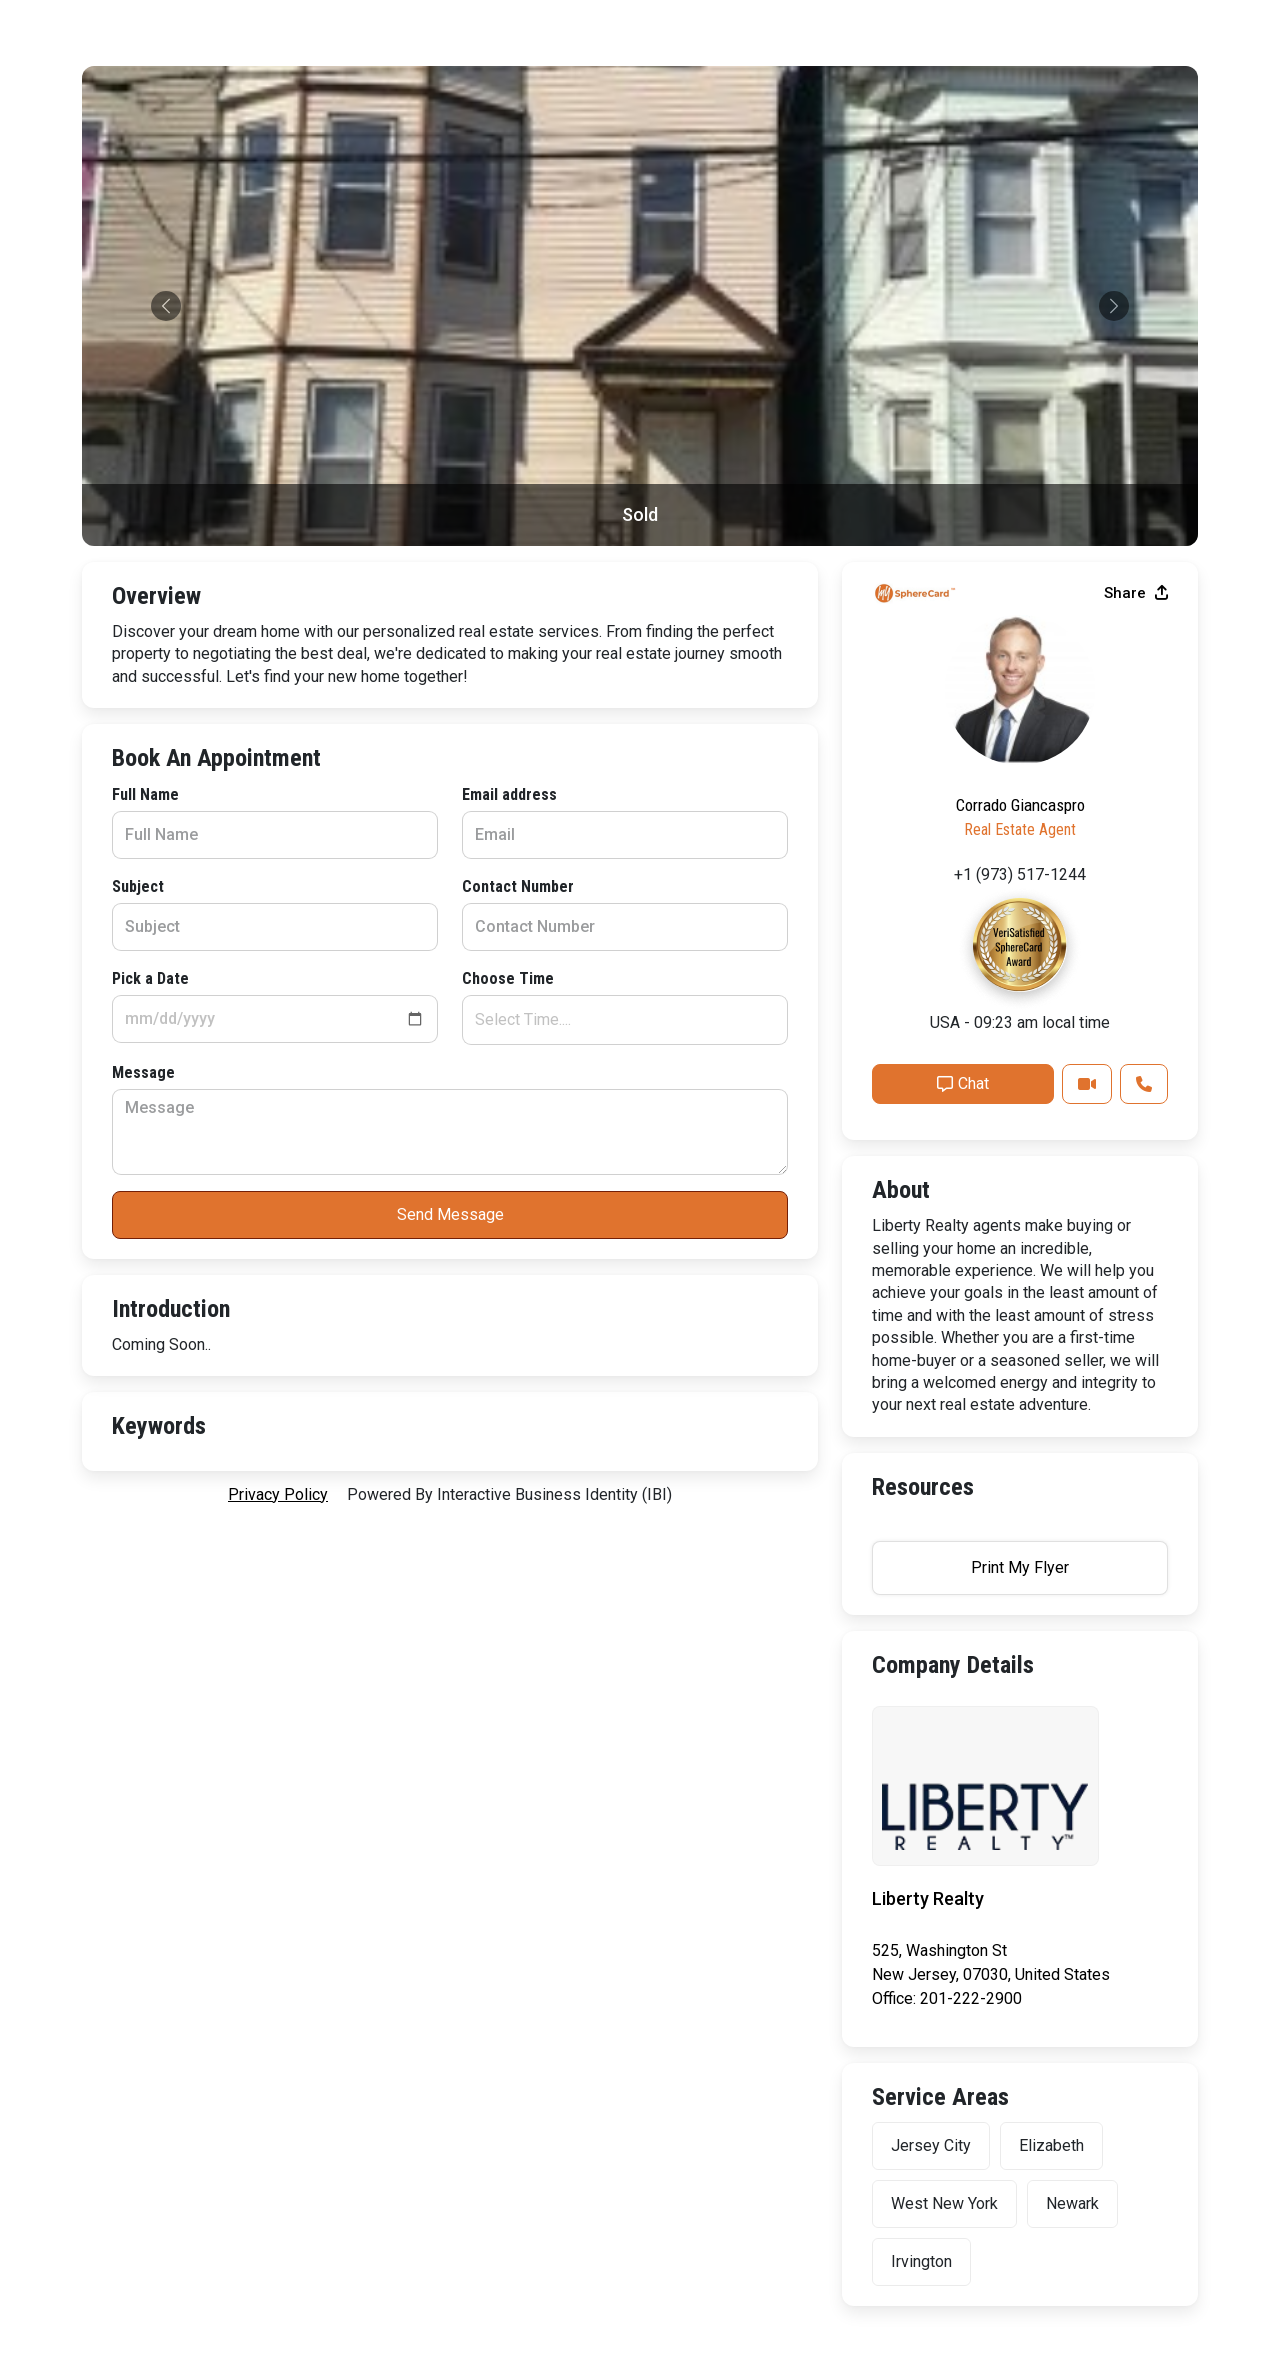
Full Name (145, 794)
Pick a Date (150, 978)
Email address (509, 794)
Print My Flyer (1020, 1567)
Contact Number (518, 886)
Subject (138, 886)
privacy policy (278, 1494)
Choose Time (508, 978)
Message (143, 1072)
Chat (963, 1083)
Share (1136, 593)
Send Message (450, 1214)
